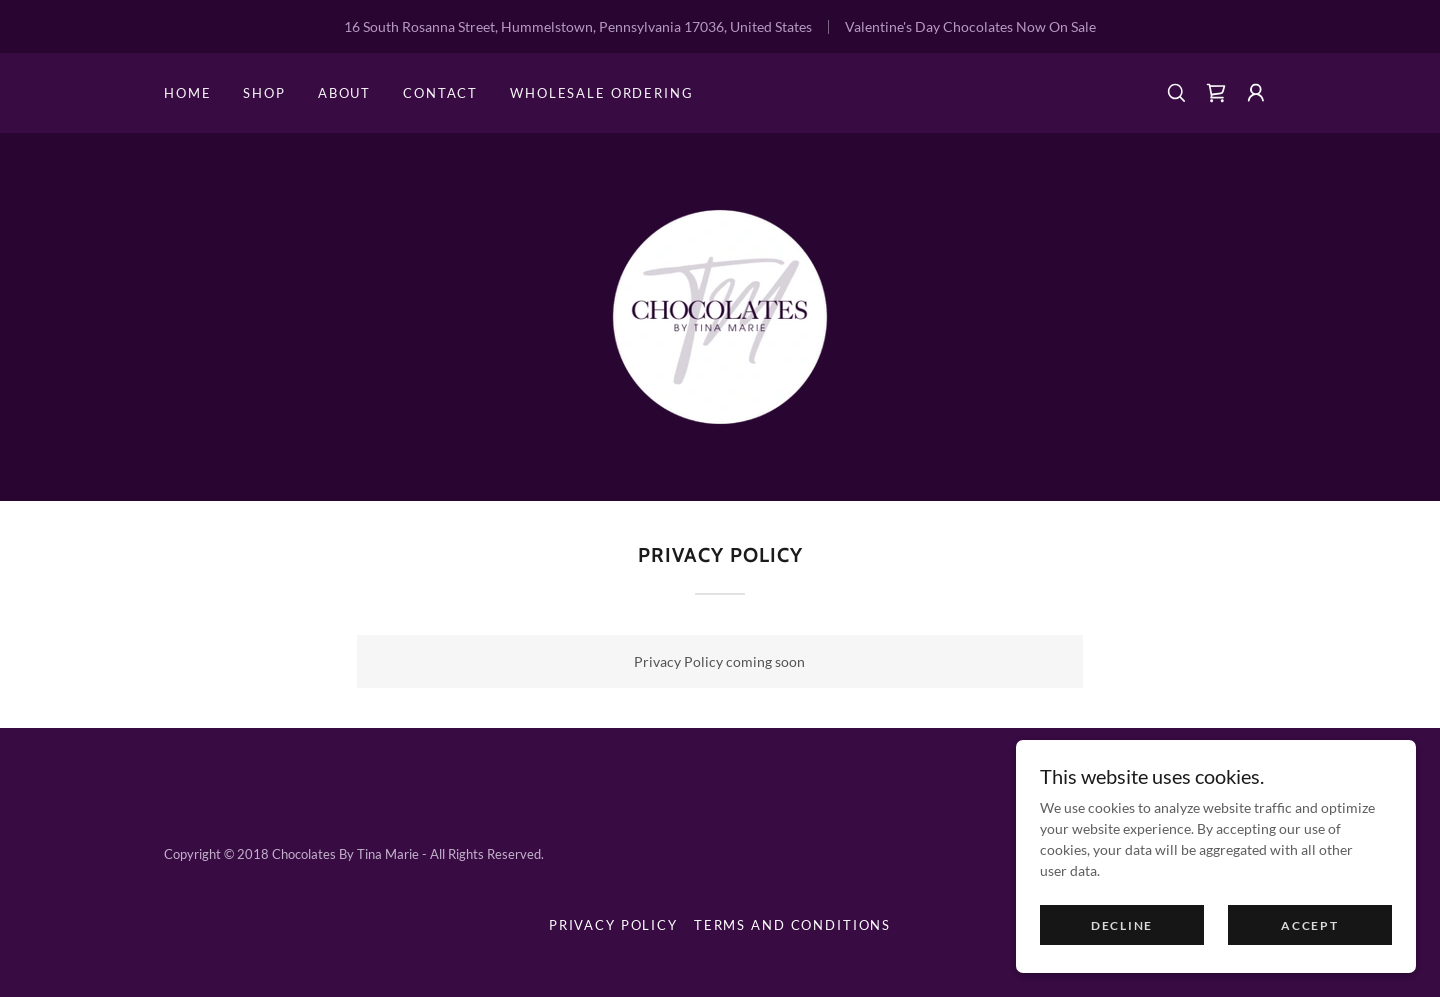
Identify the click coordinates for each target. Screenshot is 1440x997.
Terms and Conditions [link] (792, 925)
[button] (1256, 93)
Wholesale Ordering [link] (601, 93)
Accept (1309, 966)
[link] (1216, 93)
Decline (1122, 966)
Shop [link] (264, 93)
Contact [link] (440, 93)
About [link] (344, 93)
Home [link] (187, 93)
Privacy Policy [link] (613, 925)
